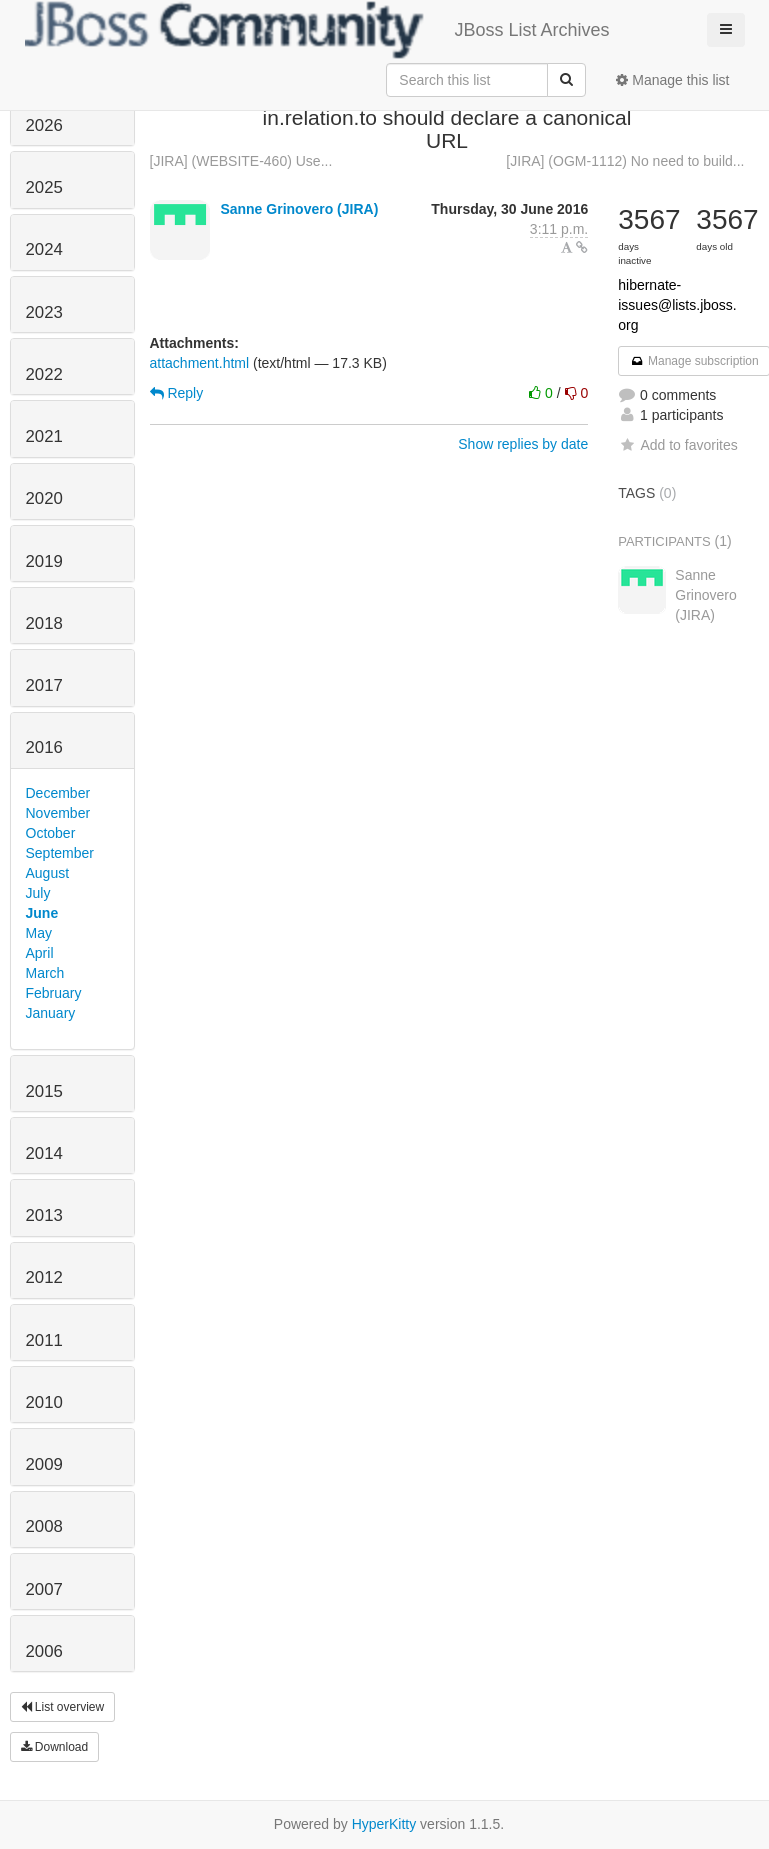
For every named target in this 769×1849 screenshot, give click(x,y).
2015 (44, 1091)
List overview (63, 1707)
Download (55, 1747)
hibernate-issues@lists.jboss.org (677, 305)
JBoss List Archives (317, 30)
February (54, 993)
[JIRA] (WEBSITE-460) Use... (241, 161)
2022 (44, 374)
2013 (44, 1215)
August (48, 873)
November (58, 813)
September (60, 853)
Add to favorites (677, 445)
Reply (177, 393)
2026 (44, 125)
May (39, 933)
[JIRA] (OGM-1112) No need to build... (625, 161)
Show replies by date (523, 444)
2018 (44, 623)
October (51, 833)
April (40, 953)
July (38, 893)
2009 (44, 1464)
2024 (44, 249)
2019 (44, 561)
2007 (44, 1589)
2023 (44, 312)
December (58, 793)
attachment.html (200, 363)
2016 (44, 747)
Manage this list (672, 80)
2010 (44, 1402)
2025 (44, 187)
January (51, 1013)
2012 (44, 1277)
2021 (44, 436)
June (42, 913)
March (45, 973)
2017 (44, 685)
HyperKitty (384, 1824)
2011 (44, 1340)
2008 (44, 1526)
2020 (44, 498)
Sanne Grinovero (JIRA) (299, 209)
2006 (44, 1651)
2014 (44, 1153)
